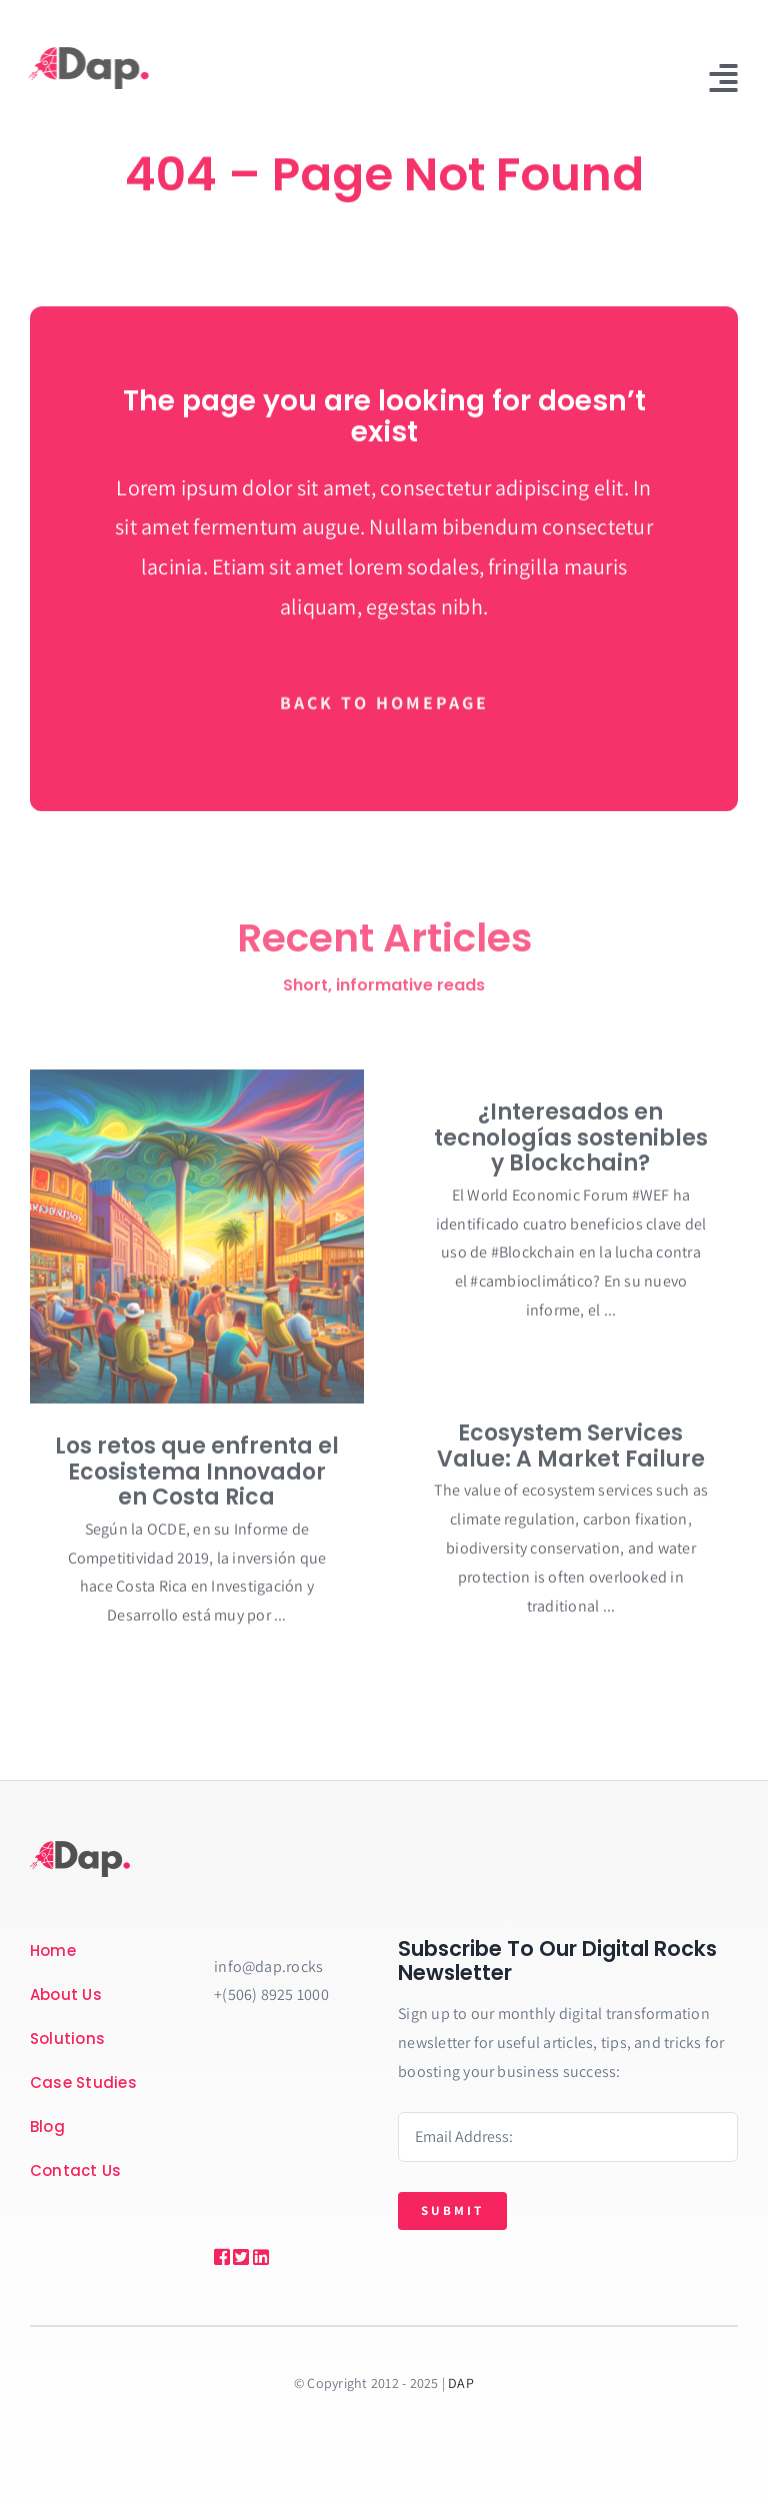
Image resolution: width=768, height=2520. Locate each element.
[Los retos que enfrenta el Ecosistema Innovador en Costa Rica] (197, 1243)
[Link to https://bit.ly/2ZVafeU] (219, 2257)
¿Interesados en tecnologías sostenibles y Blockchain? (571, 1144)
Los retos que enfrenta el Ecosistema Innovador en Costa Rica (197, 1478)
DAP (461, 2383)
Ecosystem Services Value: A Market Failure (571, 1452)
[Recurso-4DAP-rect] (86, 54)
